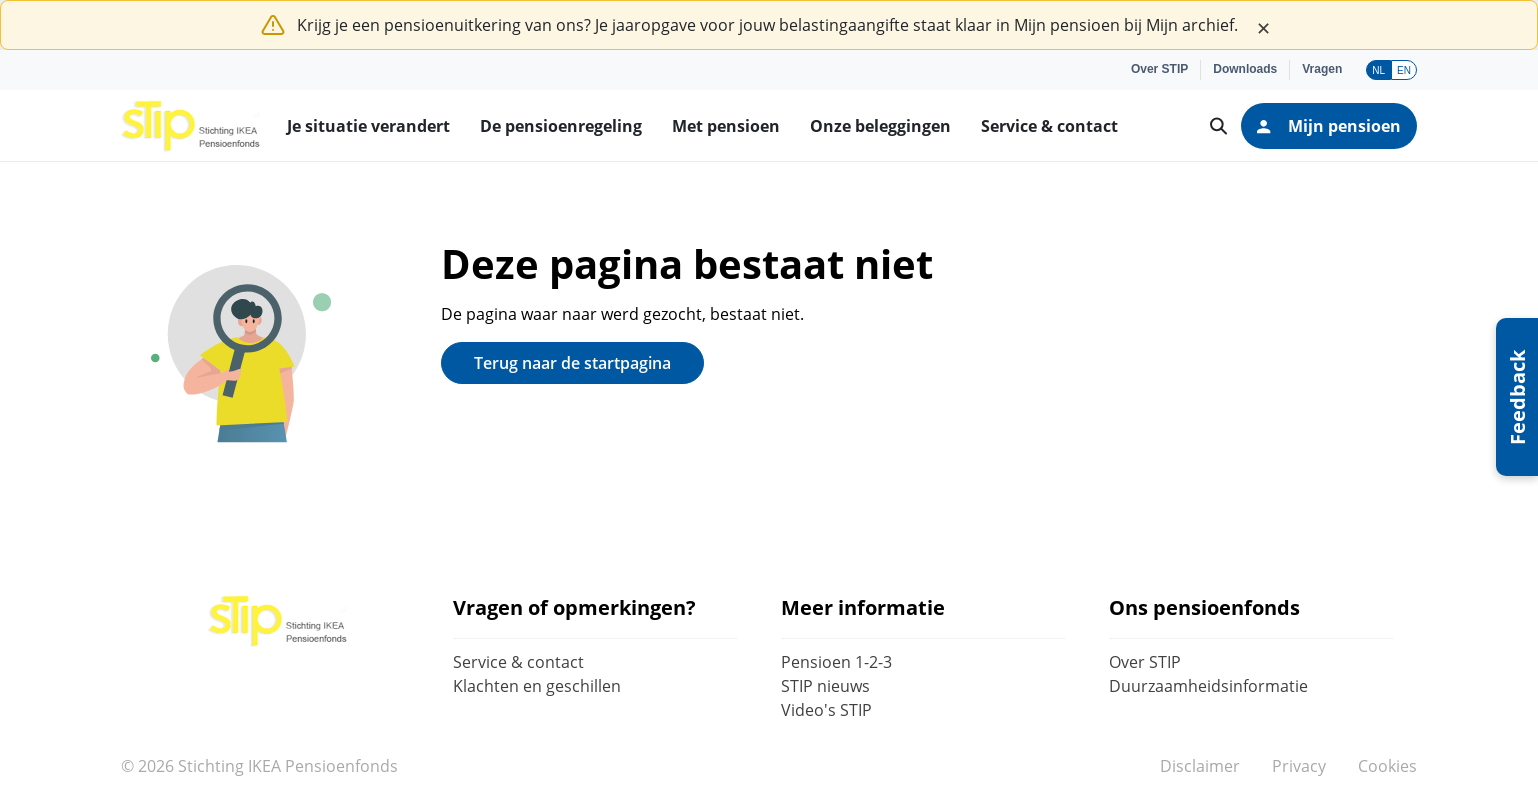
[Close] (1263, 25)
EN (1404, 70)
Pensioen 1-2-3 (836, 662)
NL (1378, 70)
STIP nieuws (825, 686)
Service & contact (518, 662)
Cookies (1387, 766)
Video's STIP (826, 710)
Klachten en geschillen (537, 686)
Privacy (1299, 766)
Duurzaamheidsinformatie (1208, 686)
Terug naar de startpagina (572, 363)
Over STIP (1145, 662)
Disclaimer (1200, 766)
